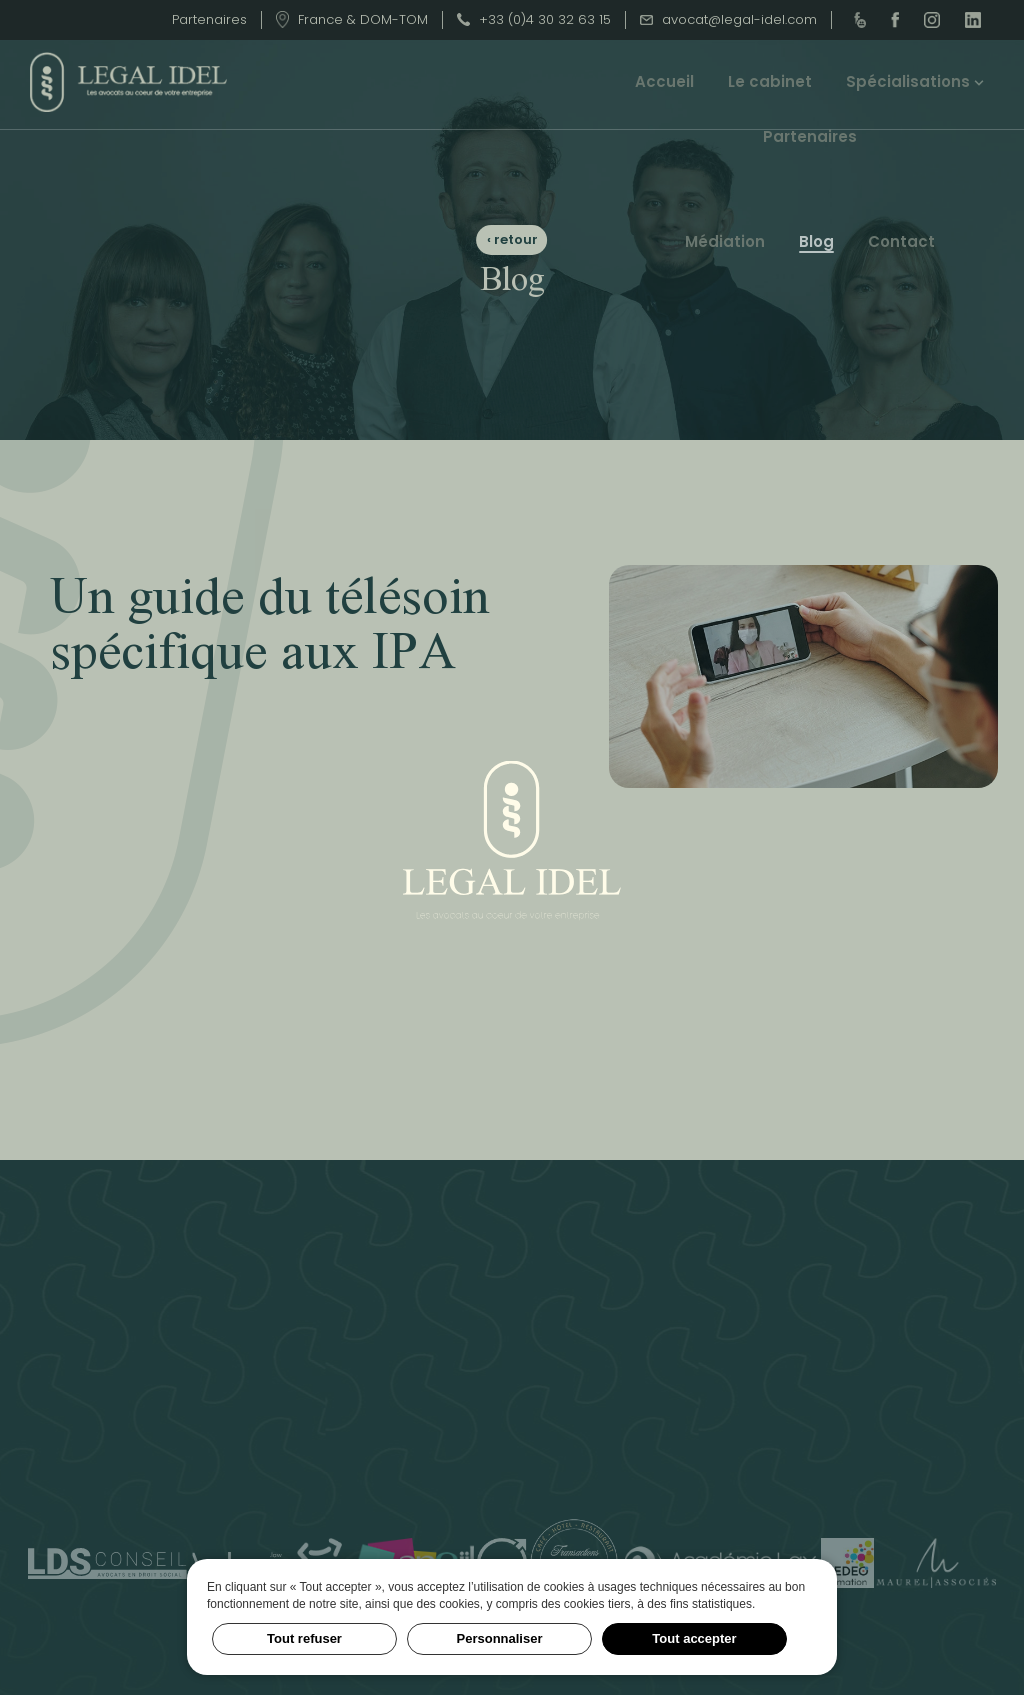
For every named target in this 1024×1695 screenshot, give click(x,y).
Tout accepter (694, 1638)
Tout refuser (304, 1638)
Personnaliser (500, 1638)
